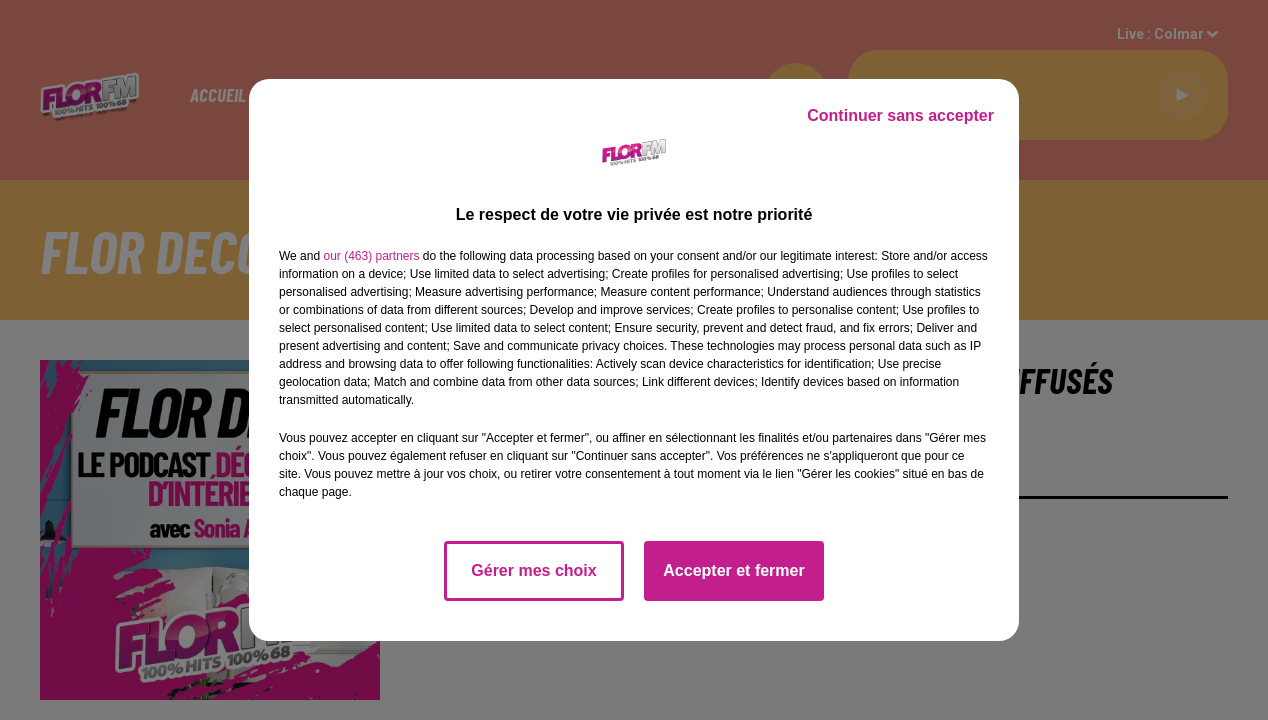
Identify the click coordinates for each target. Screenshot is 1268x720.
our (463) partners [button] (371, 256)
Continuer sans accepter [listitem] (900, 115)
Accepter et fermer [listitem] (733, 570)
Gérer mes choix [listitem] (533, 570)
